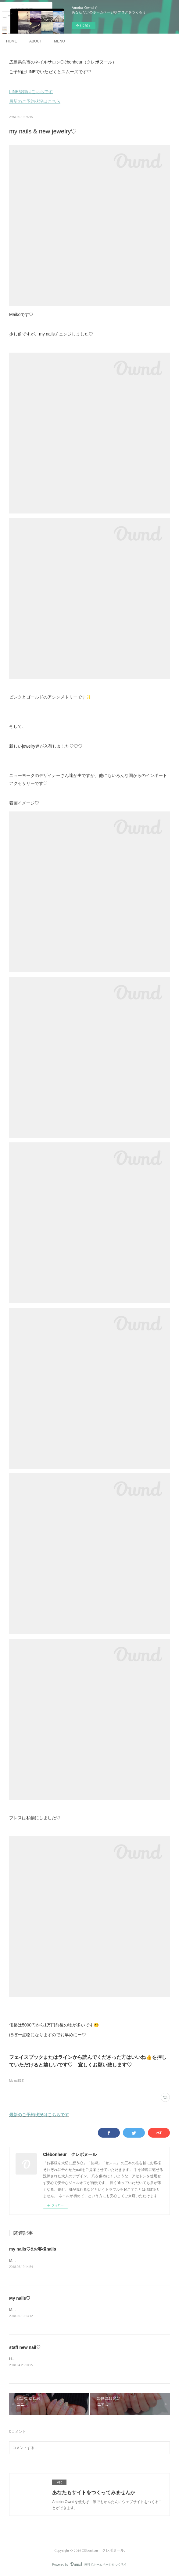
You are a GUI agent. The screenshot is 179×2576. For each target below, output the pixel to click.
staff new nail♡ (25, 2347)
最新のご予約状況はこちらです (39, 2114)
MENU (59, 41)
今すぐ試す (83, 25)
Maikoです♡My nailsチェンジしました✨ (43, 2310)
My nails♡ (19, 2298)
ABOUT (35, 41)
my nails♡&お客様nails (32, 2249)
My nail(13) (16, 2080)
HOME (11, 41)
